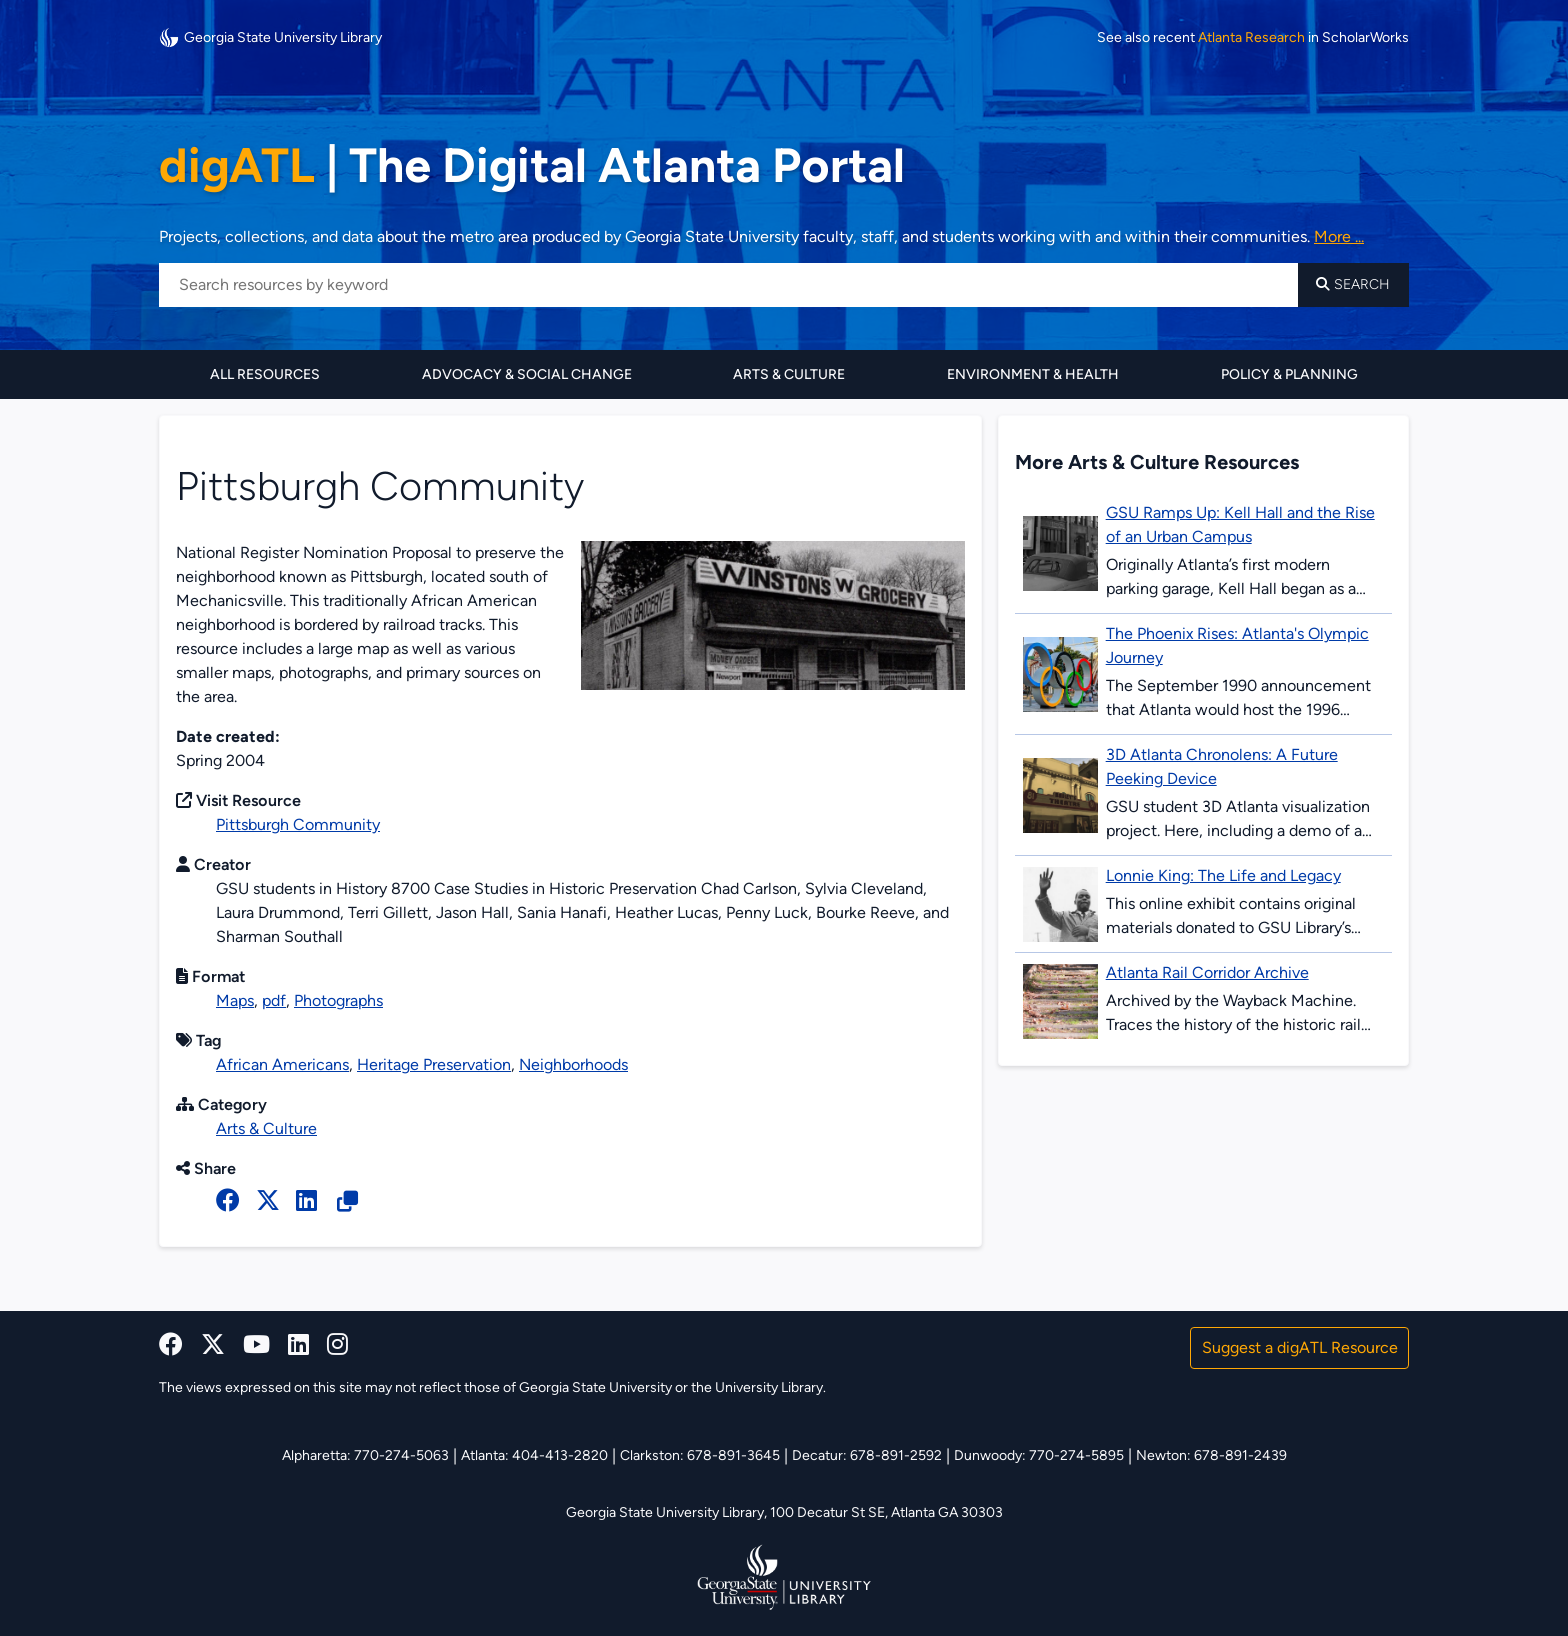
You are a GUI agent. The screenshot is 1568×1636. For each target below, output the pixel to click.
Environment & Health (1033, 374)
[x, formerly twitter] (268, 1200)
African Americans (282, 1064)
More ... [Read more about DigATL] (1339, 236)
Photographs (338, 1000)
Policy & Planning (1289, 374)
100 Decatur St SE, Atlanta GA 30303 (886, 1512)
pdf (274, 1000)
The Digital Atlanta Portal (532, 165)
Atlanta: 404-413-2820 (534, 1455)
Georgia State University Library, (668, 1512)
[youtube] (256, 1344)
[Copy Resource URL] (347, 1202)
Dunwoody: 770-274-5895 (1039, 1455)
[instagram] (337, 1344)
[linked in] (306, 1200)
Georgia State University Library (270, 37)
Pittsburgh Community (298, 824)
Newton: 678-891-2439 (1211, 1455)
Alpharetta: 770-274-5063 (365, 1455)
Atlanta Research (1251, 38)
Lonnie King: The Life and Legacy (1223, 875)
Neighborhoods (573, 1064)
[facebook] (228, 1200)
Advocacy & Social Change (527, 374)
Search (1353, 284)
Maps (235, 1000)
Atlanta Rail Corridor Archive (1207, 972)
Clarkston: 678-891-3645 (700, 1455)
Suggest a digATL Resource (1300, 1347)
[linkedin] (298, 1344)
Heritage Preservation (434, 1064)
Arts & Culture (789, 374)
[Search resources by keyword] (728, 285)
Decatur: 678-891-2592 (867, 1455)
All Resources (265, 374)
